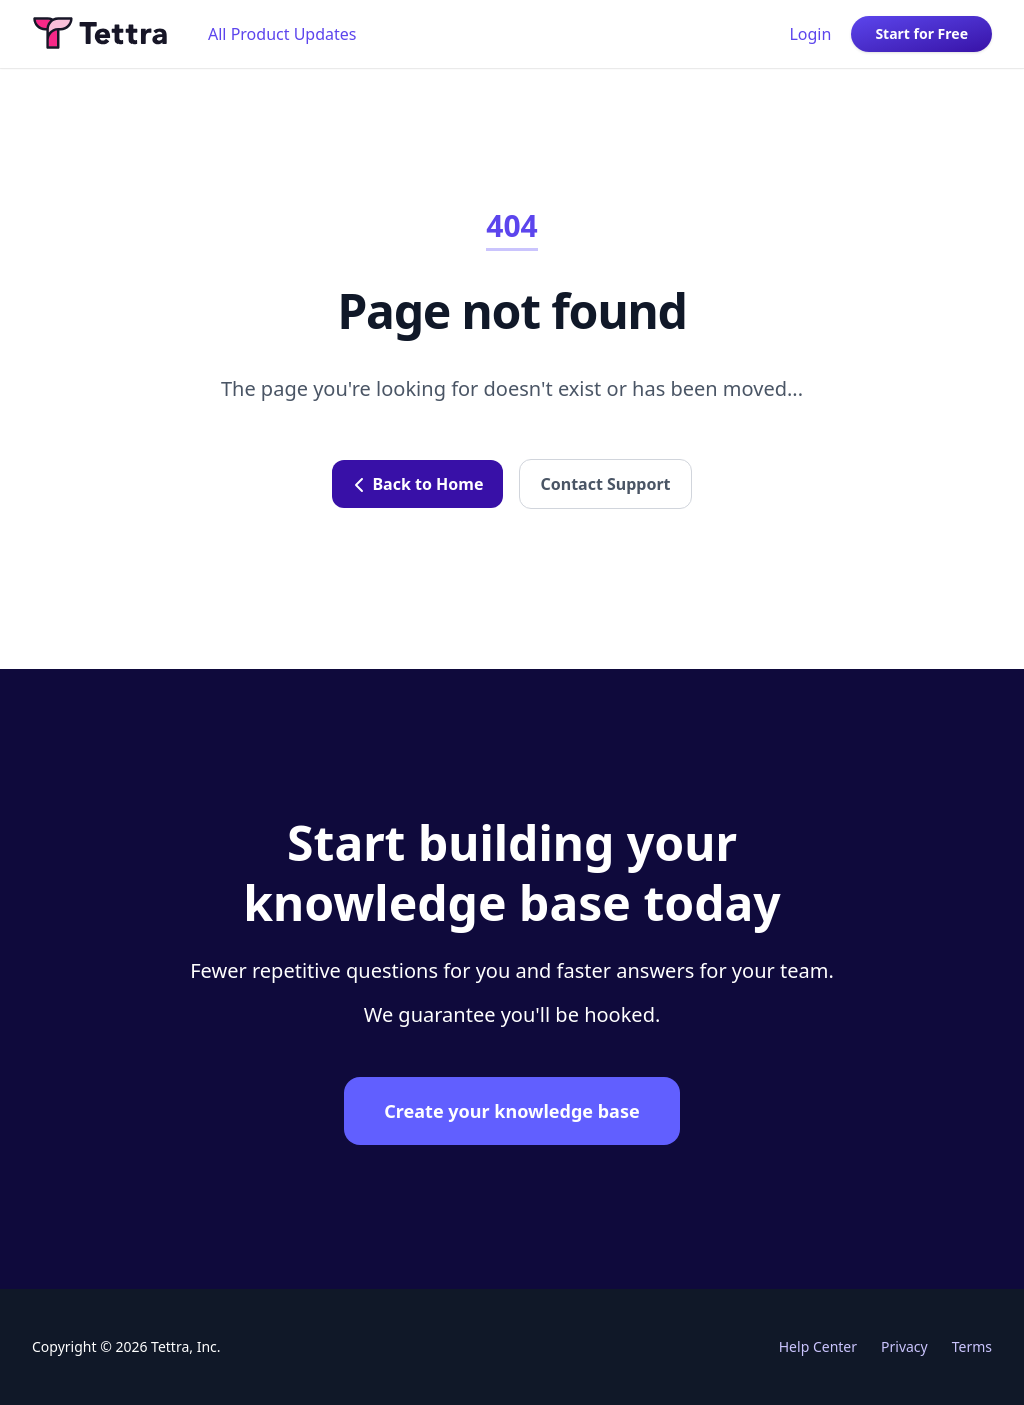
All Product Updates (282, 34)
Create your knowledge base (511, 1111)
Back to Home (417, 484)
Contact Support (605, 484)
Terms (972, 1346)
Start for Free (921, 33)
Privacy (904, 1346)
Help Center (818, 1346)
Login (810, 34)
